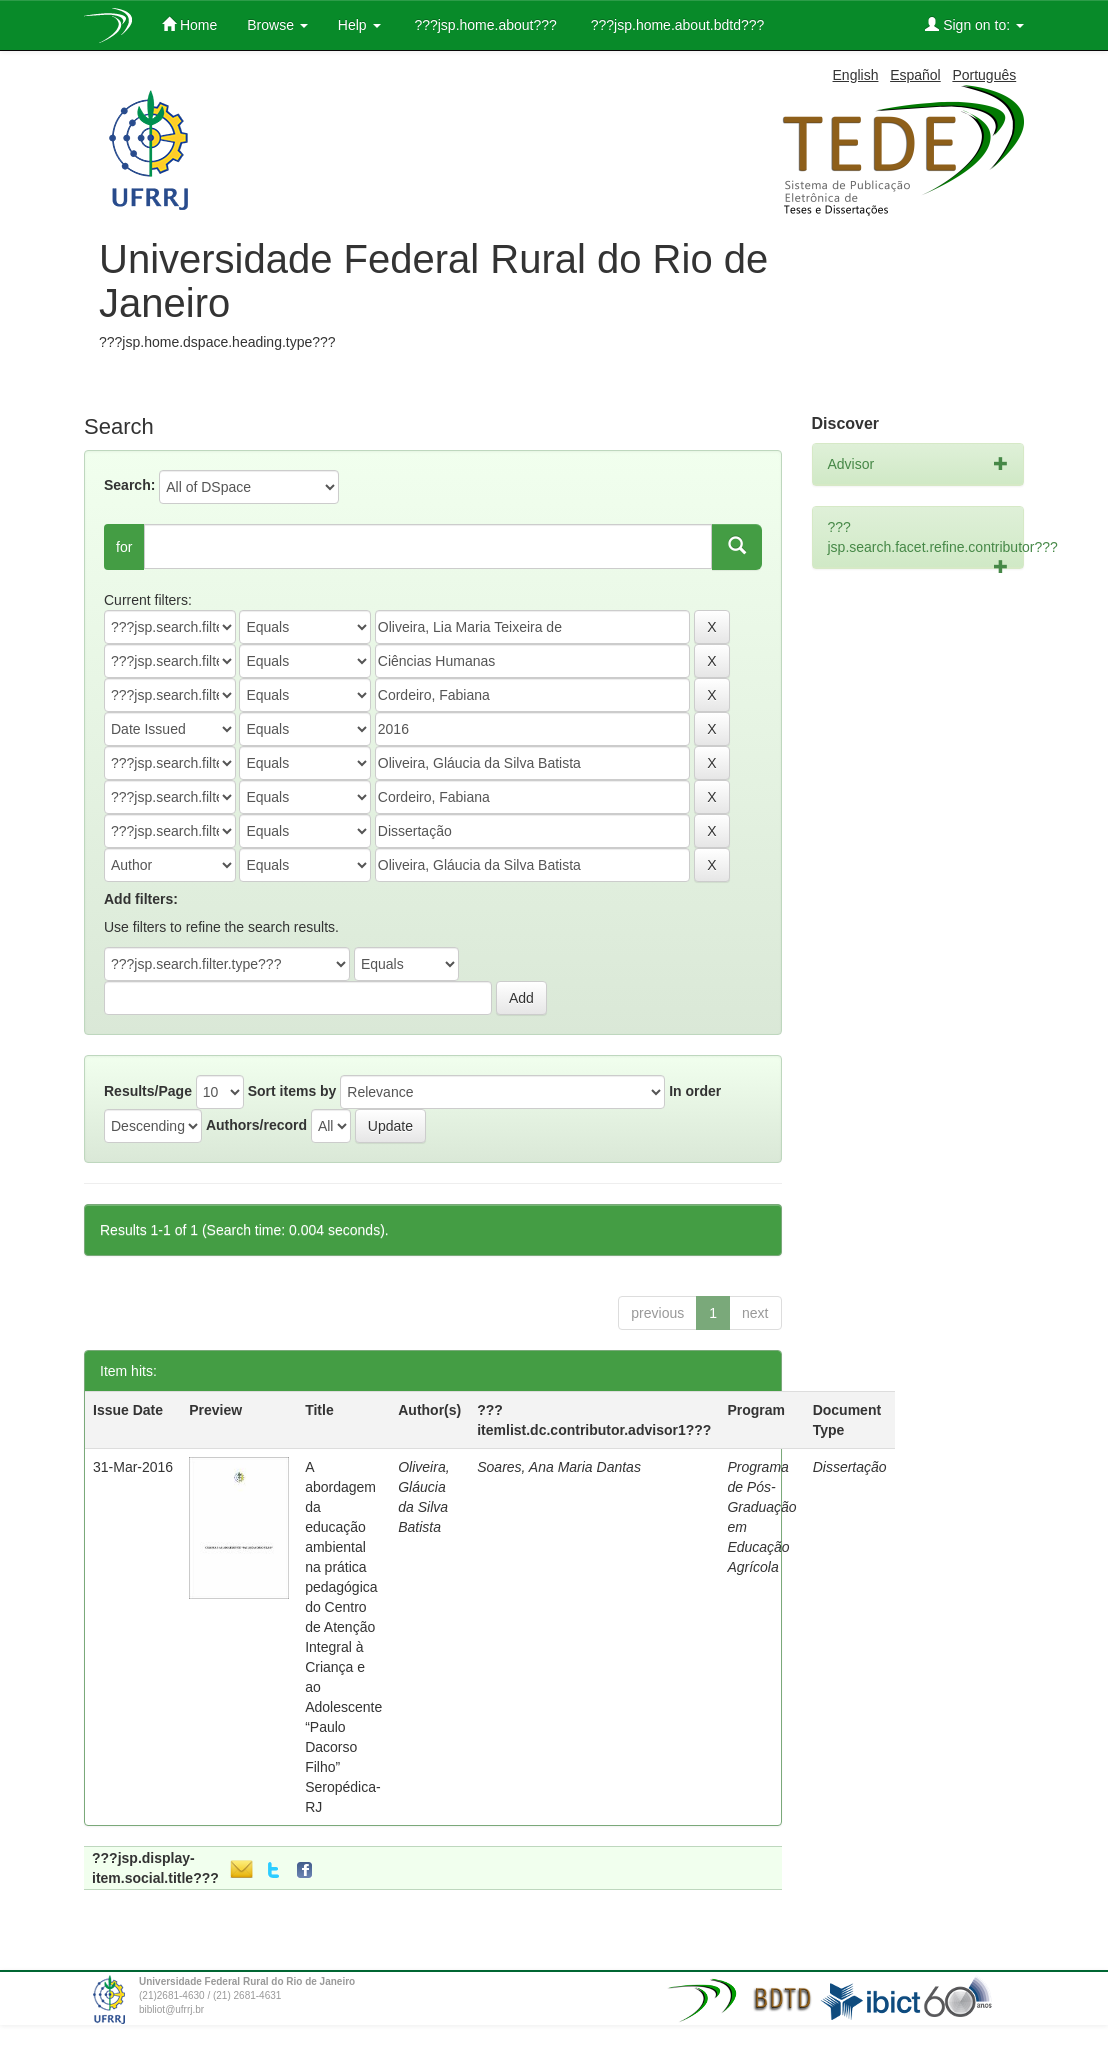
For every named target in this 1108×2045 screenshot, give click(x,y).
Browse (277, 25)
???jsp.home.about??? (484, 25)
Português (984, 75)
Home (189, 24)
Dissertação (850, 1467)
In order (695, 1091)
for (124, 547)
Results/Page (148, 1091)
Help (359, 25)
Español (915, 75)
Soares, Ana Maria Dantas (559, 1467)
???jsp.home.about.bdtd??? (675, 25)
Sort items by (292, 1091)
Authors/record (256, 1125)
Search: (129, 485)
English (856, 75)
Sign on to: (974, 24)
